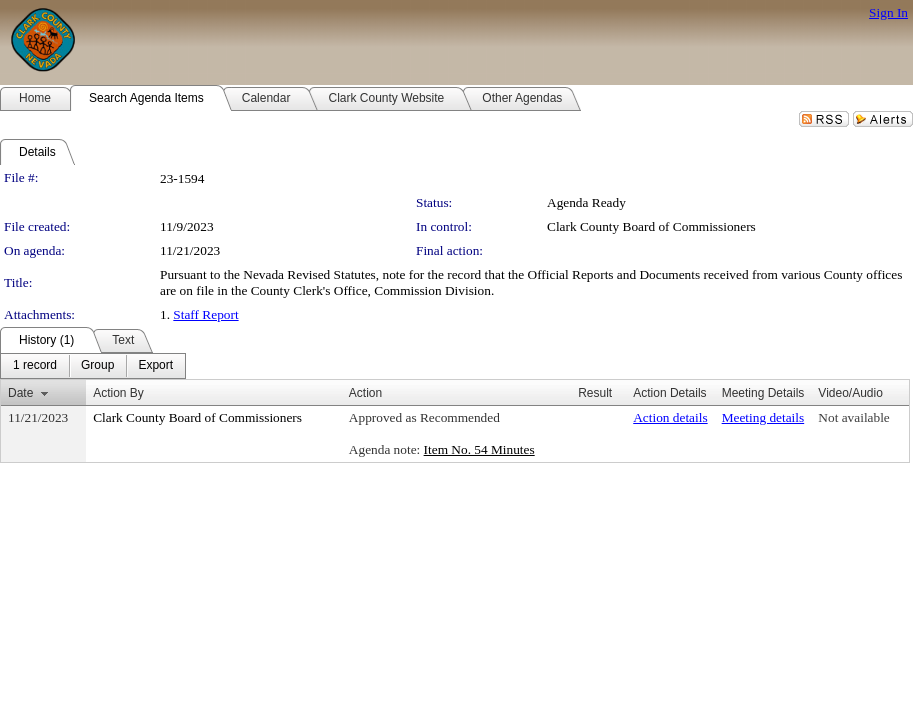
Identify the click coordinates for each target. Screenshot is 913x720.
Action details (670, 417)
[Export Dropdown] (155, 366)
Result (595, 393)
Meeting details (763, 417)
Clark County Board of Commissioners (651, 226)
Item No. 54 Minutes (479, 449)
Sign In (888, 12)
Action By (118, 393)
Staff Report (205, 314)
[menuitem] (35, 366)
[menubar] (93, 366)
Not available (853, 417)
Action (365, 393)
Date (20, 393)
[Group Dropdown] (97, 366)
